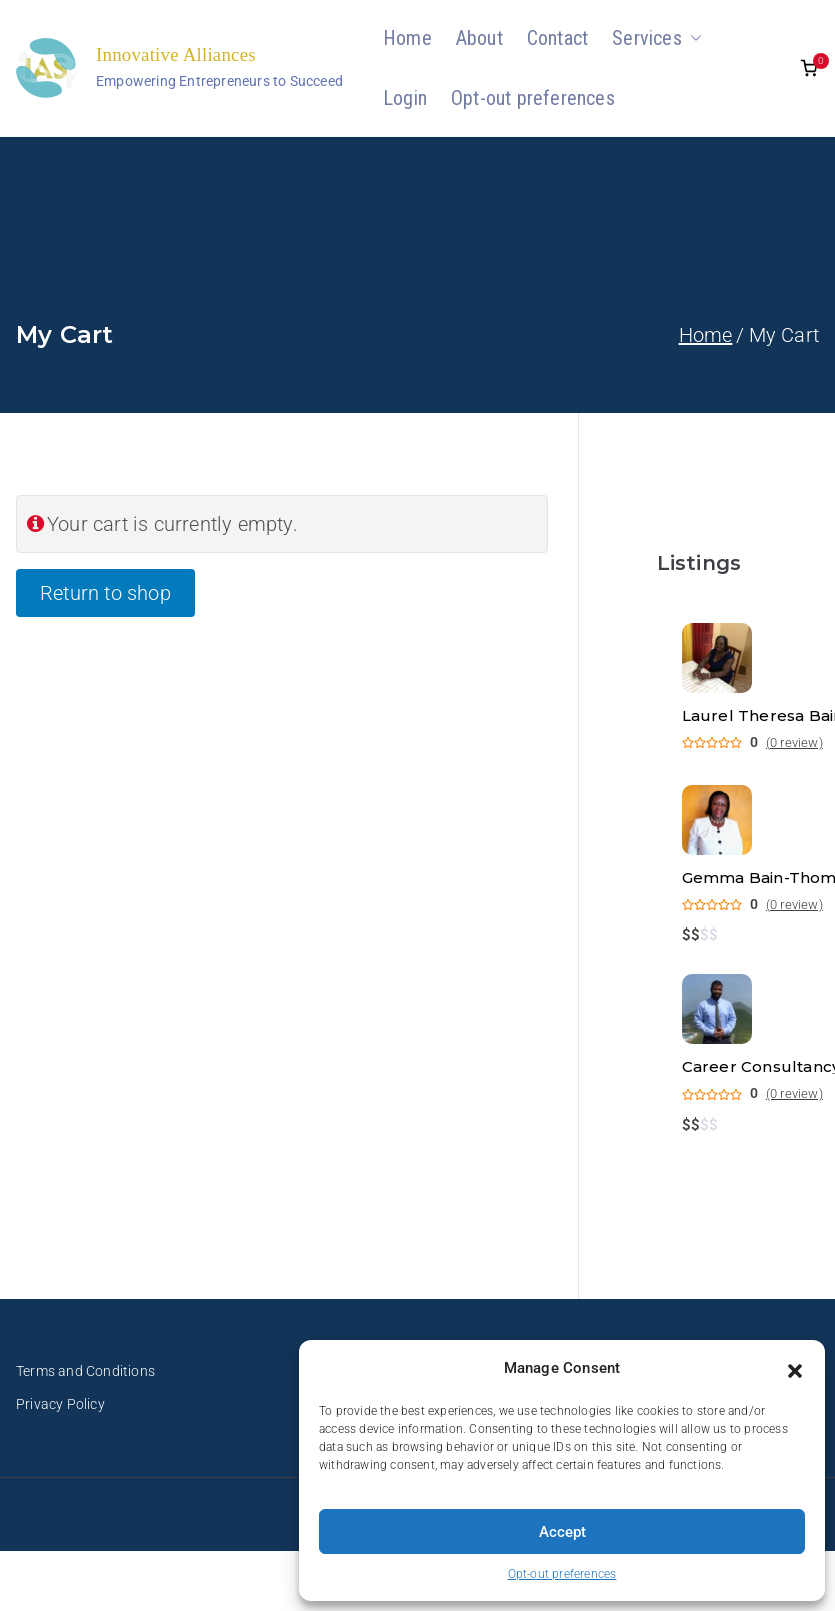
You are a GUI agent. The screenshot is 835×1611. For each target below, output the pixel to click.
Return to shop (105, 593)
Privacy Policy (60, 1404)
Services (657, 38)
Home (407, 38)
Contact (557, 38)
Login (405, 98)
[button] (795, 1369)
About (479, 38)
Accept (562, 1532)
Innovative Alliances (176, 54)
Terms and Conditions (85, 1371)
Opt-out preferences (562, 1574)
